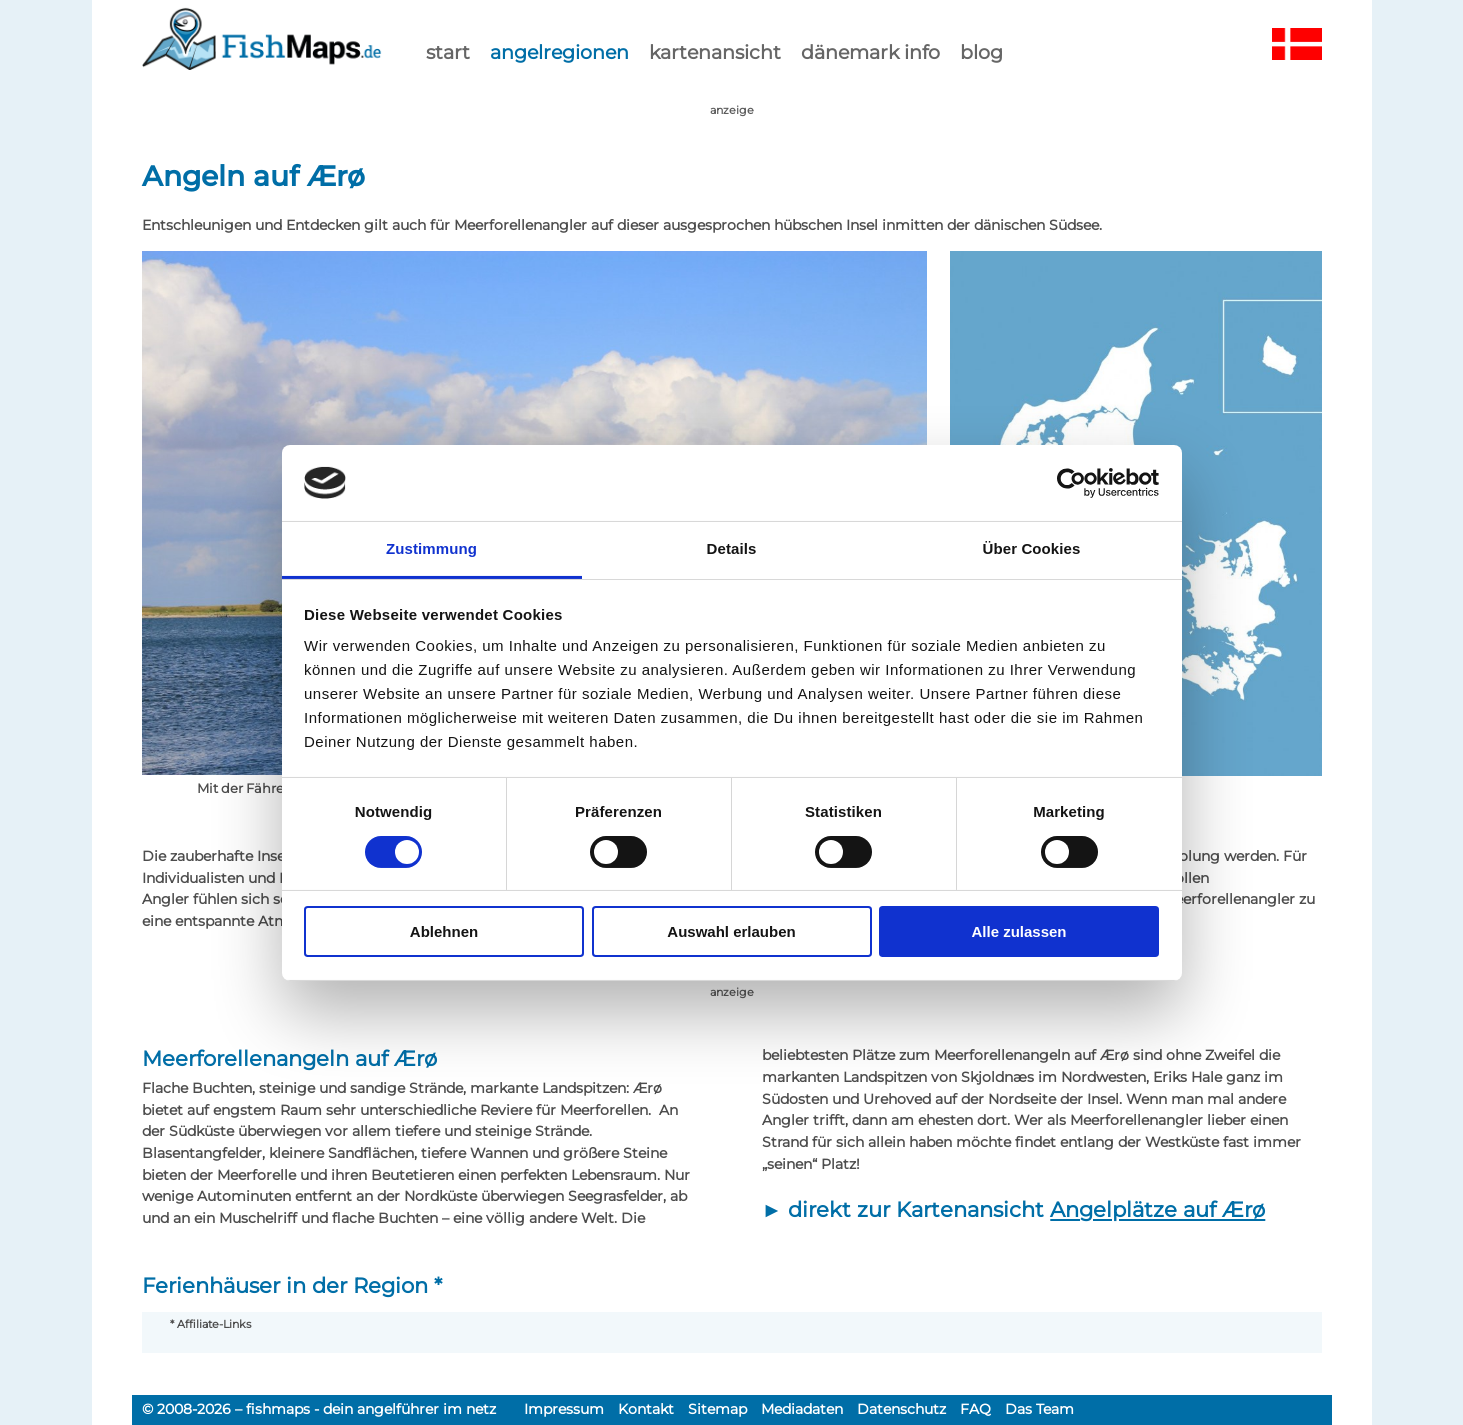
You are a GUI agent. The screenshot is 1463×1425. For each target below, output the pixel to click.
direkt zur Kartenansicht (1026, 1209)
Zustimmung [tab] (431, 548)
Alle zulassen (1018, 931)
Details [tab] (732, 548)
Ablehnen (444, 931)
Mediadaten (802, 1409)
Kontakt (646, 1409)
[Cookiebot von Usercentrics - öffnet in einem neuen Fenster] (1071, 483)
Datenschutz (901, 1409)
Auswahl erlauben (731, 931)
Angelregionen (559, 52)
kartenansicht (715, 52)
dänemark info (870, 52)
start (448, 52)
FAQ (975, 1409)
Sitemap (717, 1409)
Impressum (564, 1409)
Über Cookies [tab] (1032, 548)
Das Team (1039, 1409)
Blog (981, 52)
